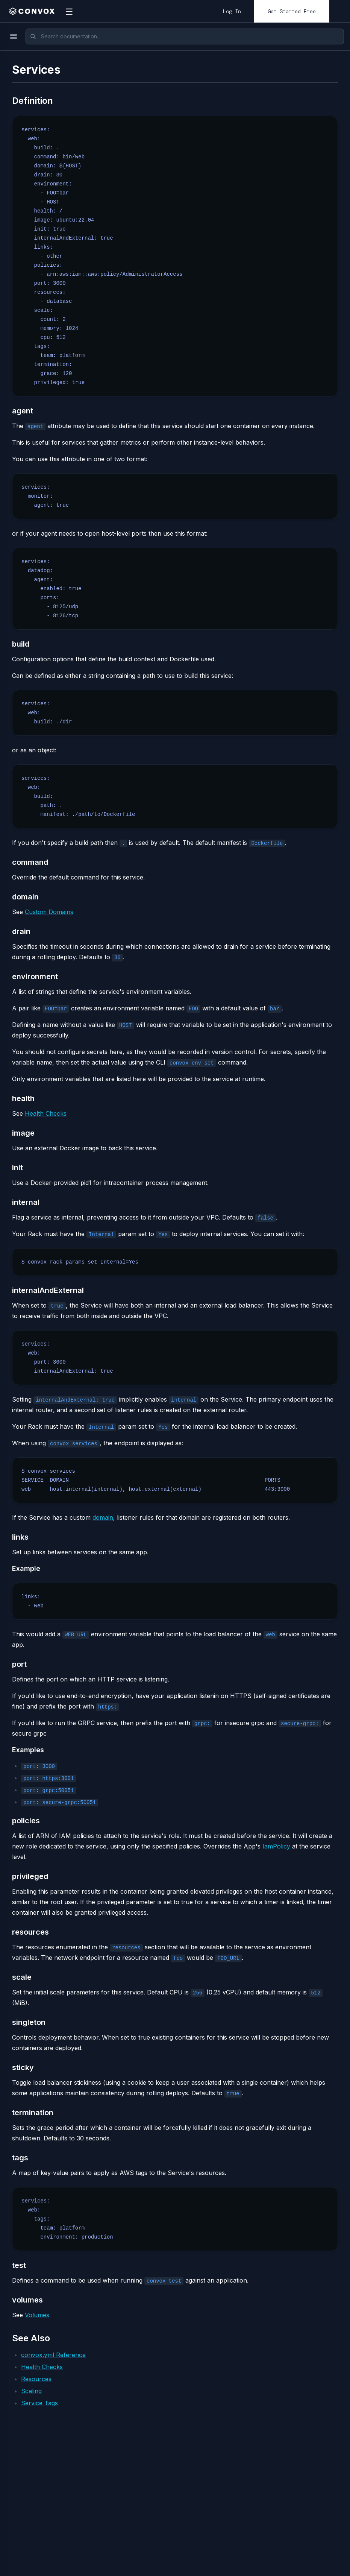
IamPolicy (276, 1846)
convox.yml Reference (53, 2355)
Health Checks (46, 1113)
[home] (32, 11)
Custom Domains (49, 912)
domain (102, 1517)
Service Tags (39, 2403)
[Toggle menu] (13, 36)
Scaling (31, 2391)
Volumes (37, 2315)
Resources (36, 2379)
